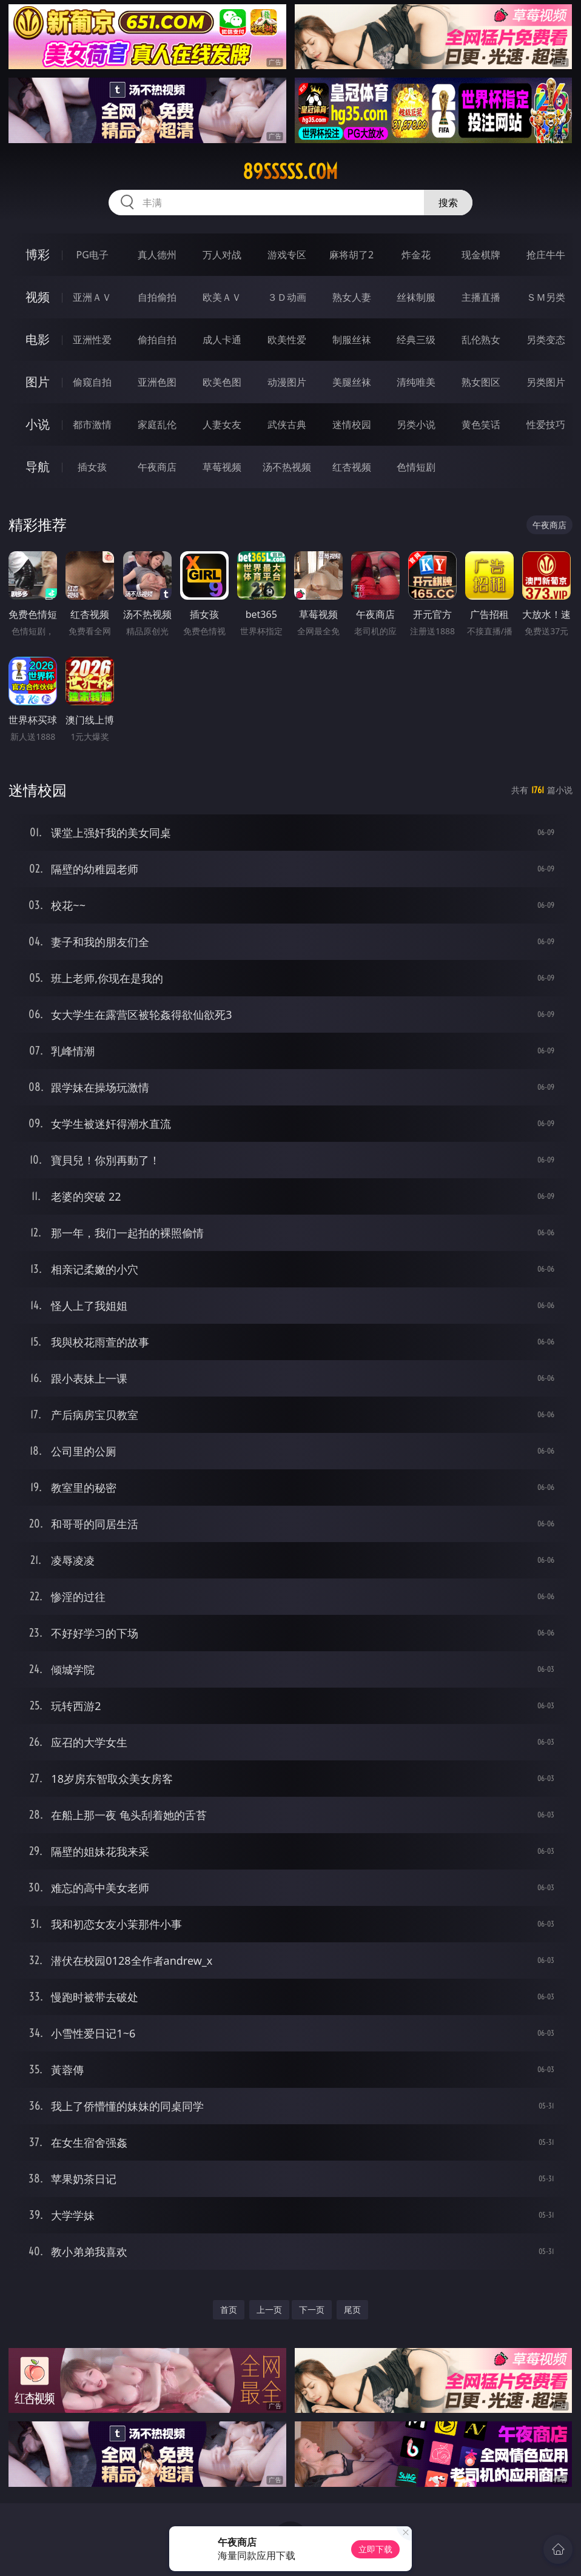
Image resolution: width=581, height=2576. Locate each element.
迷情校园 (351, 424)
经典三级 (416, 339)
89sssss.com (290, 171)
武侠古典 (286, 424)
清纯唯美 (416, 382)
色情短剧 (416, 467)
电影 (37, 339)
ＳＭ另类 (545, 297)
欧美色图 (222, 382)
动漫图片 (286, 382)
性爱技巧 (545, 424)
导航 (37, 466)
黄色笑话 (481, 424)
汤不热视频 (287, 467)
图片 (37, 382)
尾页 (352, 2309)
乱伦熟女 (481, 339)
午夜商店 (157, 467)
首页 (228, 2309)
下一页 (311, 2309)
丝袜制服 (416, 297)
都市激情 (92, 424)
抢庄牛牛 (545, 254)
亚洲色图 (157, 382)
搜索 (448, 202)
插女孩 (92, 467)
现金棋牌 (481, 254)
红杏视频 (351, 467)
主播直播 (481, 297)
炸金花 (416, 254)
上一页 (269, 2309)
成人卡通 (222, 339)
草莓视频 (222, 467)
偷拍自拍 (157, 339)
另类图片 (545, 382)
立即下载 (375, 2549)
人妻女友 (222, 424)
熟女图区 (481, 382)
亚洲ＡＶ (92, 297)
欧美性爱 (286, 339)
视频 (37, 297)
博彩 (37, 254)
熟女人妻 (351, 297)
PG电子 (92, 254)
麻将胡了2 (351, 254)
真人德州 (157, 254)
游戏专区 (286, 254)
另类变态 (545, 339)
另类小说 (416, 424)
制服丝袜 (351, 339)
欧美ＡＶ (222, 297)
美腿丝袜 (351, 382)
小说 (37, 424)
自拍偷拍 (157, 297)
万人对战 (222, 254)
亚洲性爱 (92, 339)
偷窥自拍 (92, 382)
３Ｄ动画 (286, 297)
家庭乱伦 (157, 424)
